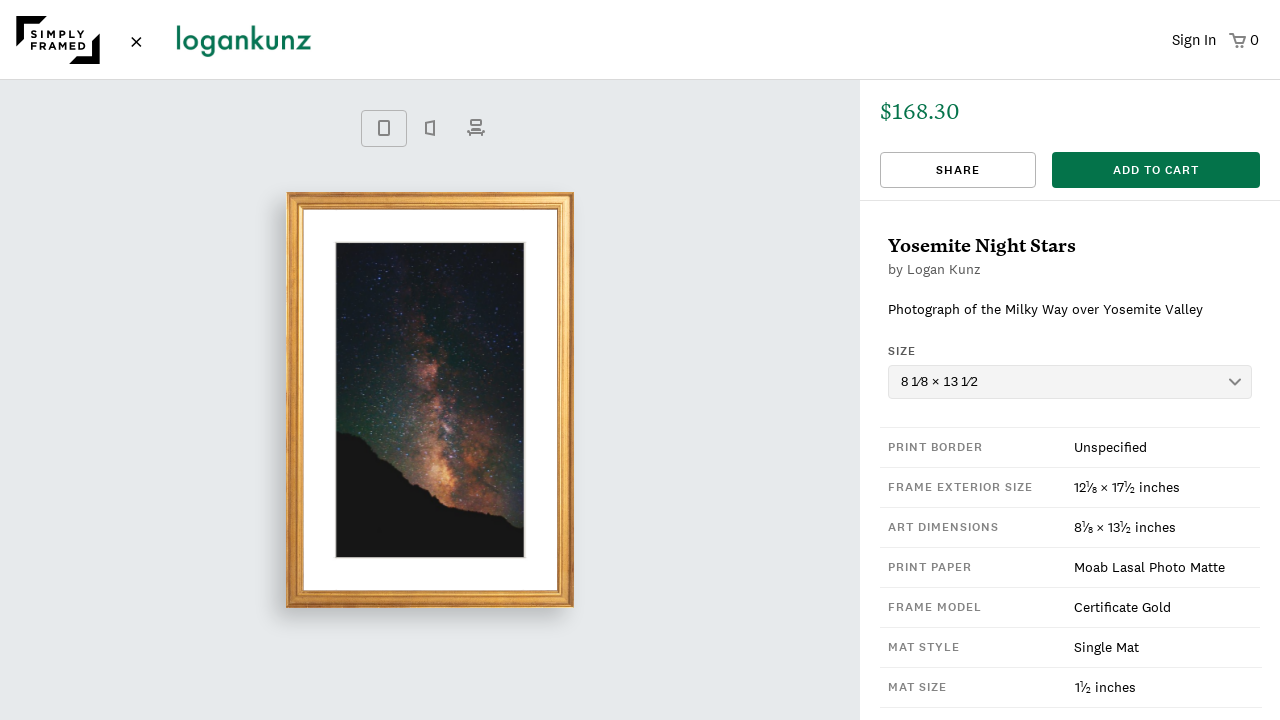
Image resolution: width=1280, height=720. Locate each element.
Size (902, 351)
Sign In (1194, 39)
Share (958, 170)
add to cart (1156, 170)
